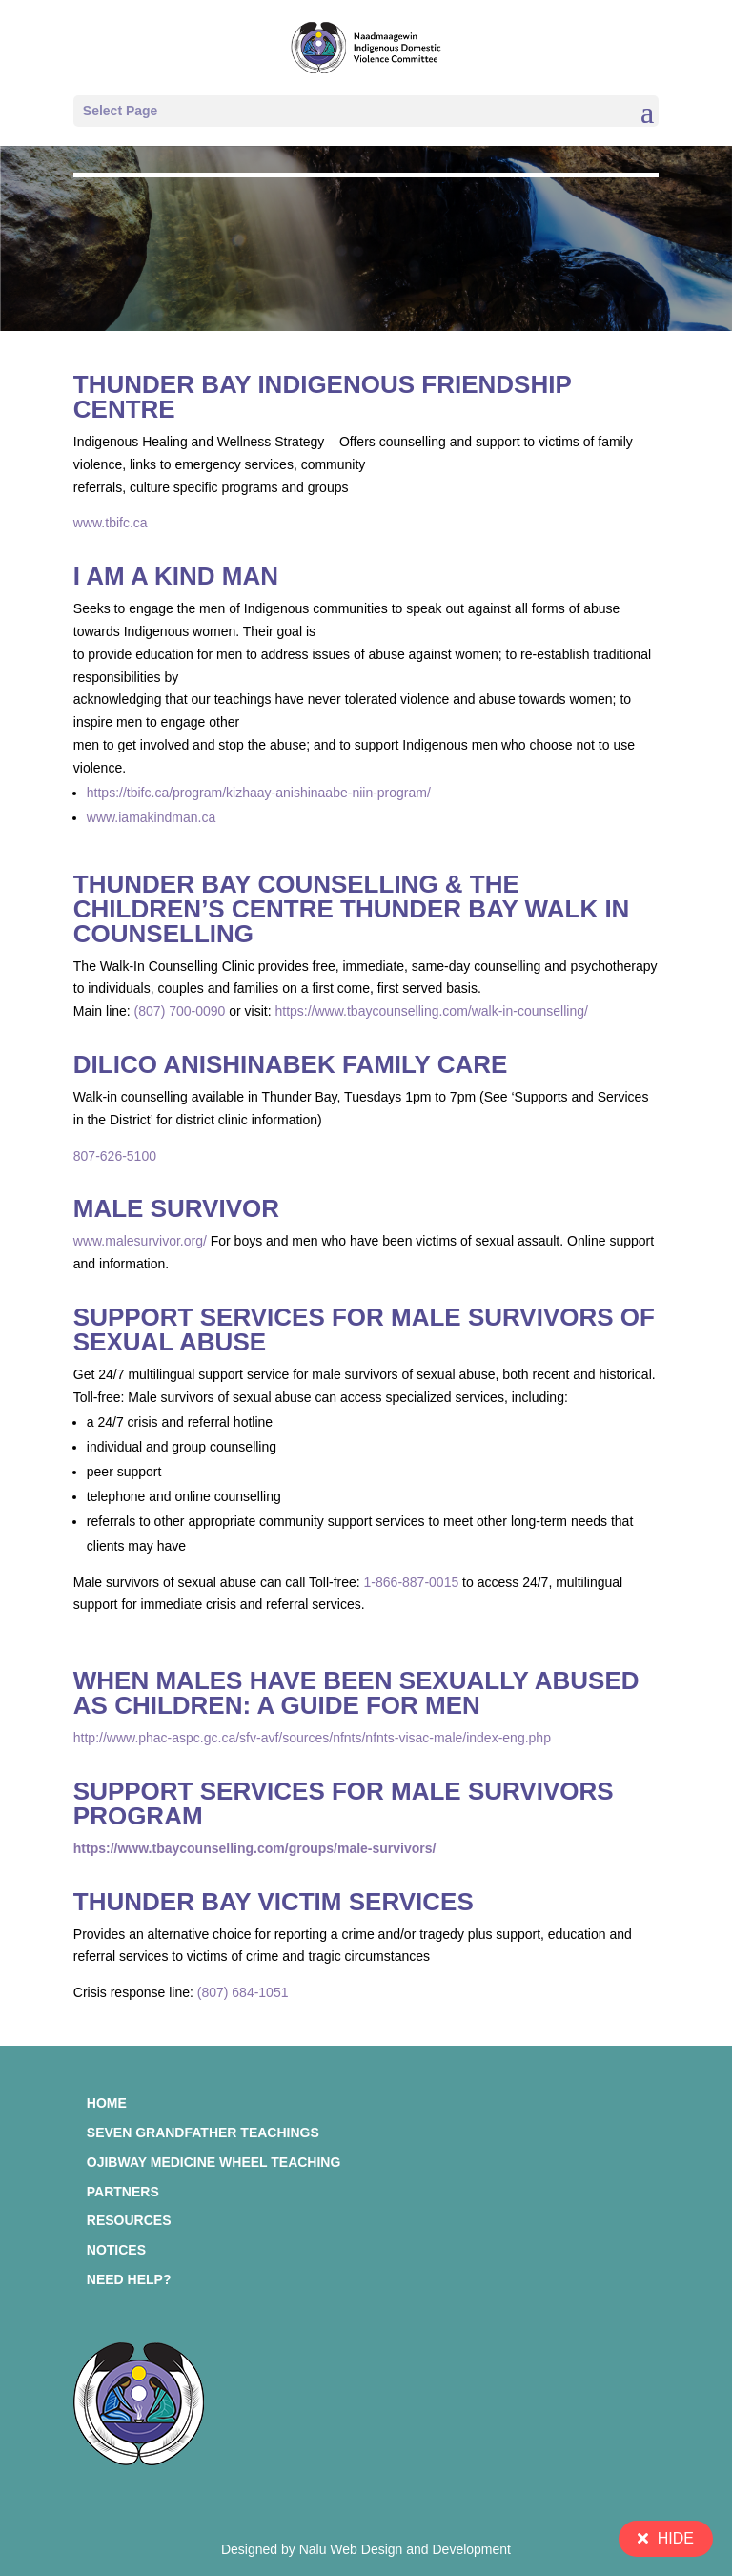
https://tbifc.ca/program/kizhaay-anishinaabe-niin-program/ (259, 792)
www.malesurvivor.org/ (140, 1240)
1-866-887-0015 (411, 1582)
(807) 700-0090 (180, 1011)
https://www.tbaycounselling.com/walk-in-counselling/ (430, 1011)
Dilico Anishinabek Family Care (290, 1064)
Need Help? (129, 2279)
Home (107, 2103)
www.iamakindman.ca (151, 817)
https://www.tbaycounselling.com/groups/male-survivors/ (255, 1848)
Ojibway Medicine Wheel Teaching (214, 2162)
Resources (129, 2220)
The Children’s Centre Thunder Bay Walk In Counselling (351, 909)
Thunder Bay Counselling (255, 884)
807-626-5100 (114, 1156)
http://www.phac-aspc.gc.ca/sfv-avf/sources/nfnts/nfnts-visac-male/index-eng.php (312, 1737)
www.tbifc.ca (110, 522)
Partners (123, 2191)
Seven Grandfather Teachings (203, 2132)
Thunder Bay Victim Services (273, 1901)
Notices (116, 2249)
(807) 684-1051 (243, 1992)
